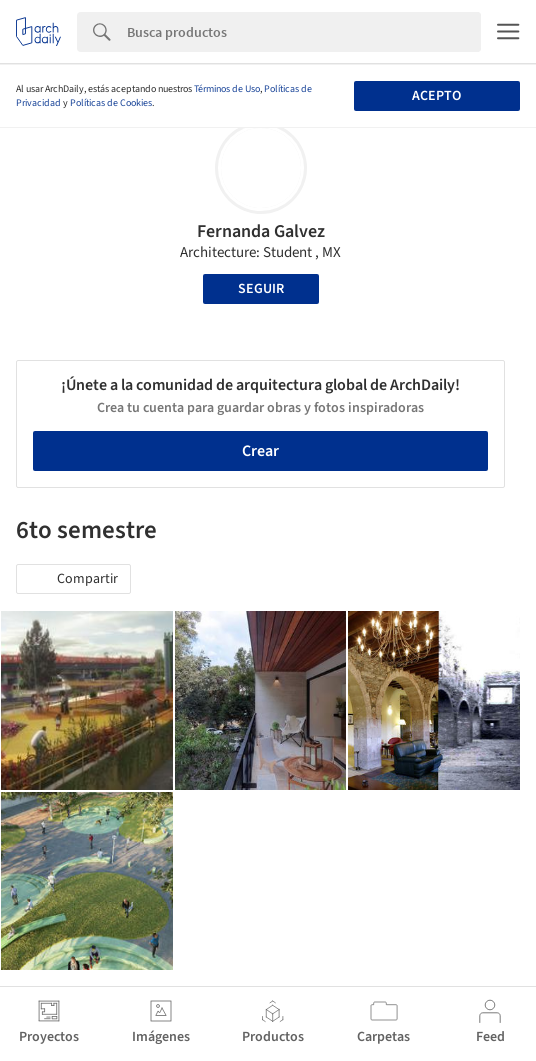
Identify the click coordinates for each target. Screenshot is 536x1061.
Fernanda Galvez (261, 231)
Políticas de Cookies (111, 103)
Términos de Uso (227, 89)
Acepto (436, 96)
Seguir (261, 289)
